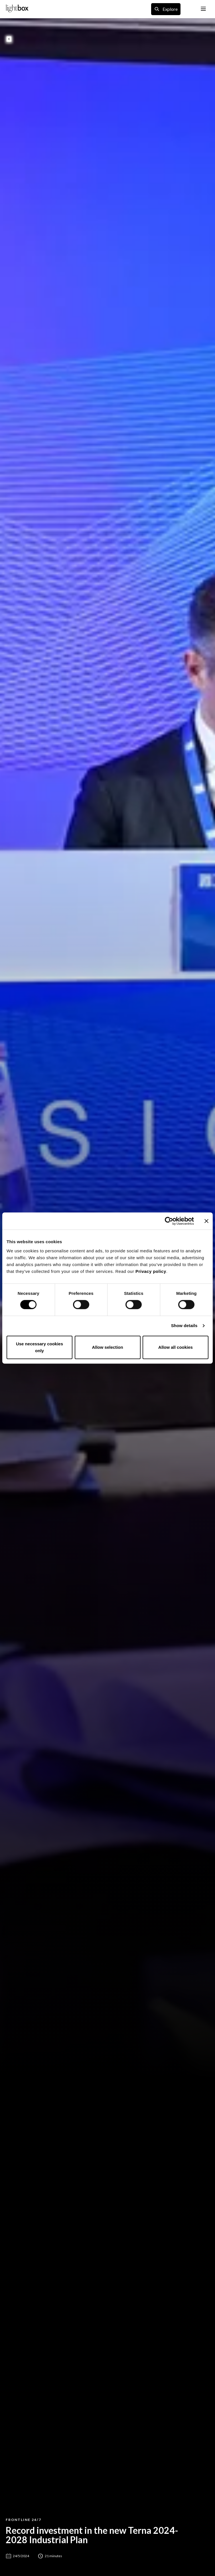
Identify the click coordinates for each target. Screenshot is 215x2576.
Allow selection (107, 1347)
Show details (184, 1325)
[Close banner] (206, 1221)
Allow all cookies (175, 1347)
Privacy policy (150, 1271)
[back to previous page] (9, 39)
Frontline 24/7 (23, 2520)
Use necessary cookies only (39, 1347)
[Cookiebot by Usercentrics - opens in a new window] (169, 1221)
